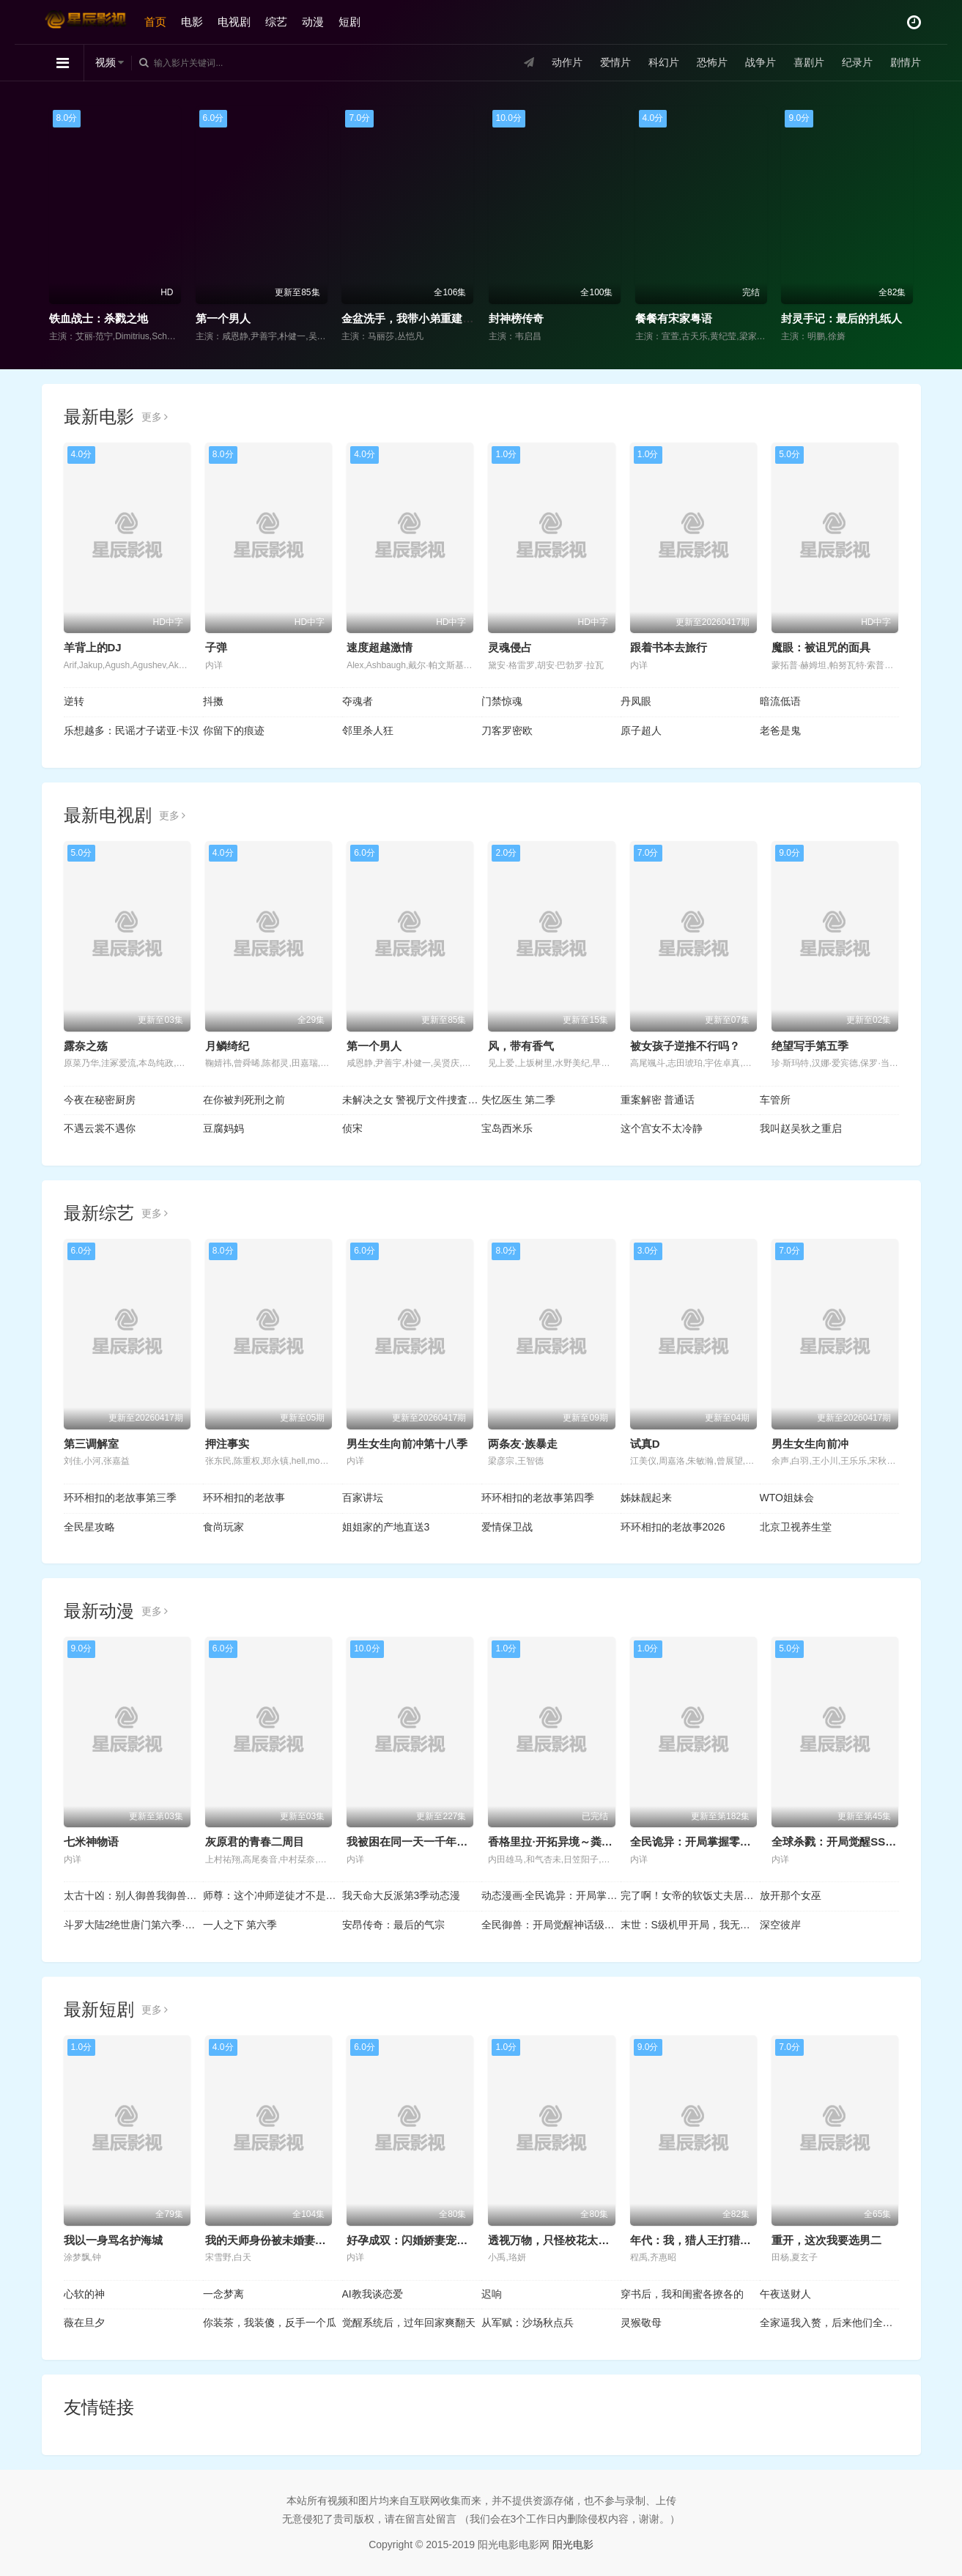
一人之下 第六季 (240, 1925)
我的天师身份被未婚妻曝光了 (276, 2240)
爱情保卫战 (507, 1527)
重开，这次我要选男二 (826, 2240)
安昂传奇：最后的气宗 (393, 1925)
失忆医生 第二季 (518, 1100)
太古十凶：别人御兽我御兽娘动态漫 (133, 1895)
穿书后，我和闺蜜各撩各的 (682, 2294)
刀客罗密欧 (507, 730)
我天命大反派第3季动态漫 (401, 1895)
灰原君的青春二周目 (254, 1841)
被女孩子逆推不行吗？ (685, 1046)
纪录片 (857, 62)
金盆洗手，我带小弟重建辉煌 (412, 318)
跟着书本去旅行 (668, 647)
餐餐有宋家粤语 (673, 318)
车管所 (775, 1100)
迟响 (491, 2294)
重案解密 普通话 (658, 1100)
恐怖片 (712, 62)
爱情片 (615, 62)
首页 (155, 21)
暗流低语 (780, 701)
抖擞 (213, 701)
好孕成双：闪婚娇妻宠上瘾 (412, 2240)
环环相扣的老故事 (244, 1497)
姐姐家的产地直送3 (386, 1527)
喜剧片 (808, 62)
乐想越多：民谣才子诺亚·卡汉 (132, 730)
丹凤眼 (636, 701)
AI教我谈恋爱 (372, 2294)
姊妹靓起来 (646, 1497)
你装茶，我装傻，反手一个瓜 (269, 2322)
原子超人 (641, 730)
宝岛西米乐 (507, 1128)
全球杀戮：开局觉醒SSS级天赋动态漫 (865, 1841)
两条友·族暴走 (522, 1443)
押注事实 (227, 1443)
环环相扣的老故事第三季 (120, 1497)
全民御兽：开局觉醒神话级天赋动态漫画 (551, 1925)
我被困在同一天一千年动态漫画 (423, 1841)
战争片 (760, 62)
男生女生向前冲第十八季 (407, 1443)
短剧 (349, 21)
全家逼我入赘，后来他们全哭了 (829, 2322)
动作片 (567, 62)
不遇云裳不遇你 (100, 1128)
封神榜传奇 (516, 318)
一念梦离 (223, 2294)
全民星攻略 (89, 1527)
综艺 (276, 21)
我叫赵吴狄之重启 (801, 1128)
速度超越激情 (379, 647)
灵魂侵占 (510, 647)
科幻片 (663, 62)
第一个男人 (223, 318)
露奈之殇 (86, 1046)
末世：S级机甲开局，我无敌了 (690, 1925)
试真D (645, 1443)
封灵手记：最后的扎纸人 (841, 318)
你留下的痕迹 (233, 730)
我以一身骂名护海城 (113, 2240)
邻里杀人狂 (367, 730)
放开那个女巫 (790, 1895)
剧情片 (905, 62)
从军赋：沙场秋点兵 (527, 2322)
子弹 (216, 647)
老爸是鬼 (780, 730)
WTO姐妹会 (787, 1497)
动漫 (313, 21)
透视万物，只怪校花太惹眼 (554, 2240)
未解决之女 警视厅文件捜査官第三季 (411, 1100)
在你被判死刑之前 (244, 1100)
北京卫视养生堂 (796, 1527)
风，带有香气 (521, 1046)
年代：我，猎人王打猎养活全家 (707, 2240)
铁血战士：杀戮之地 (98, 318)
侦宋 (352, 1128)
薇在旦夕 (84, 2322)
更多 (155, 417)
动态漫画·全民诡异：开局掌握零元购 (551, 1895)
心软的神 (84, 2294)
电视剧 (234, 21)
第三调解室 (91, 1443)
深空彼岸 (780, 1925)
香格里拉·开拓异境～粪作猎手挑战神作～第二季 (605, 1841)
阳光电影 (572, 2544)
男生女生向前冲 (810, 1443)
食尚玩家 (223, 1527)
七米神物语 (91, 1841)
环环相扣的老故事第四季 (537, 1497)
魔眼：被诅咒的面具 (821, 647)
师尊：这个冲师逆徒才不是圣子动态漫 (272, 1895)
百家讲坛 (362, 1497)
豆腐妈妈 (223, 1128)
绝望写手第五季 (810, 1046)
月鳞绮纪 (227, 1046)
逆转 (74, 701)
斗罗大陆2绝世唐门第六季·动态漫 (133, 1925)
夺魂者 (357, 701)
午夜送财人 (785, 2294)
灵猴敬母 (641, 2322)
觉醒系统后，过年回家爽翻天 (409, 2322)
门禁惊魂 (501, 701)
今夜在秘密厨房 (100, 1100)
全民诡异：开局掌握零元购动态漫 (712, 1841)
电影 (192, 21)
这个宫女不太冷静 (662, 1128)
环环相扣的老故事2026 (673, 1527)
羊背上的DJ (93, 647)
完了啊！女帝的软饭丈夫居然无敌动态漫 (690, 1895)
